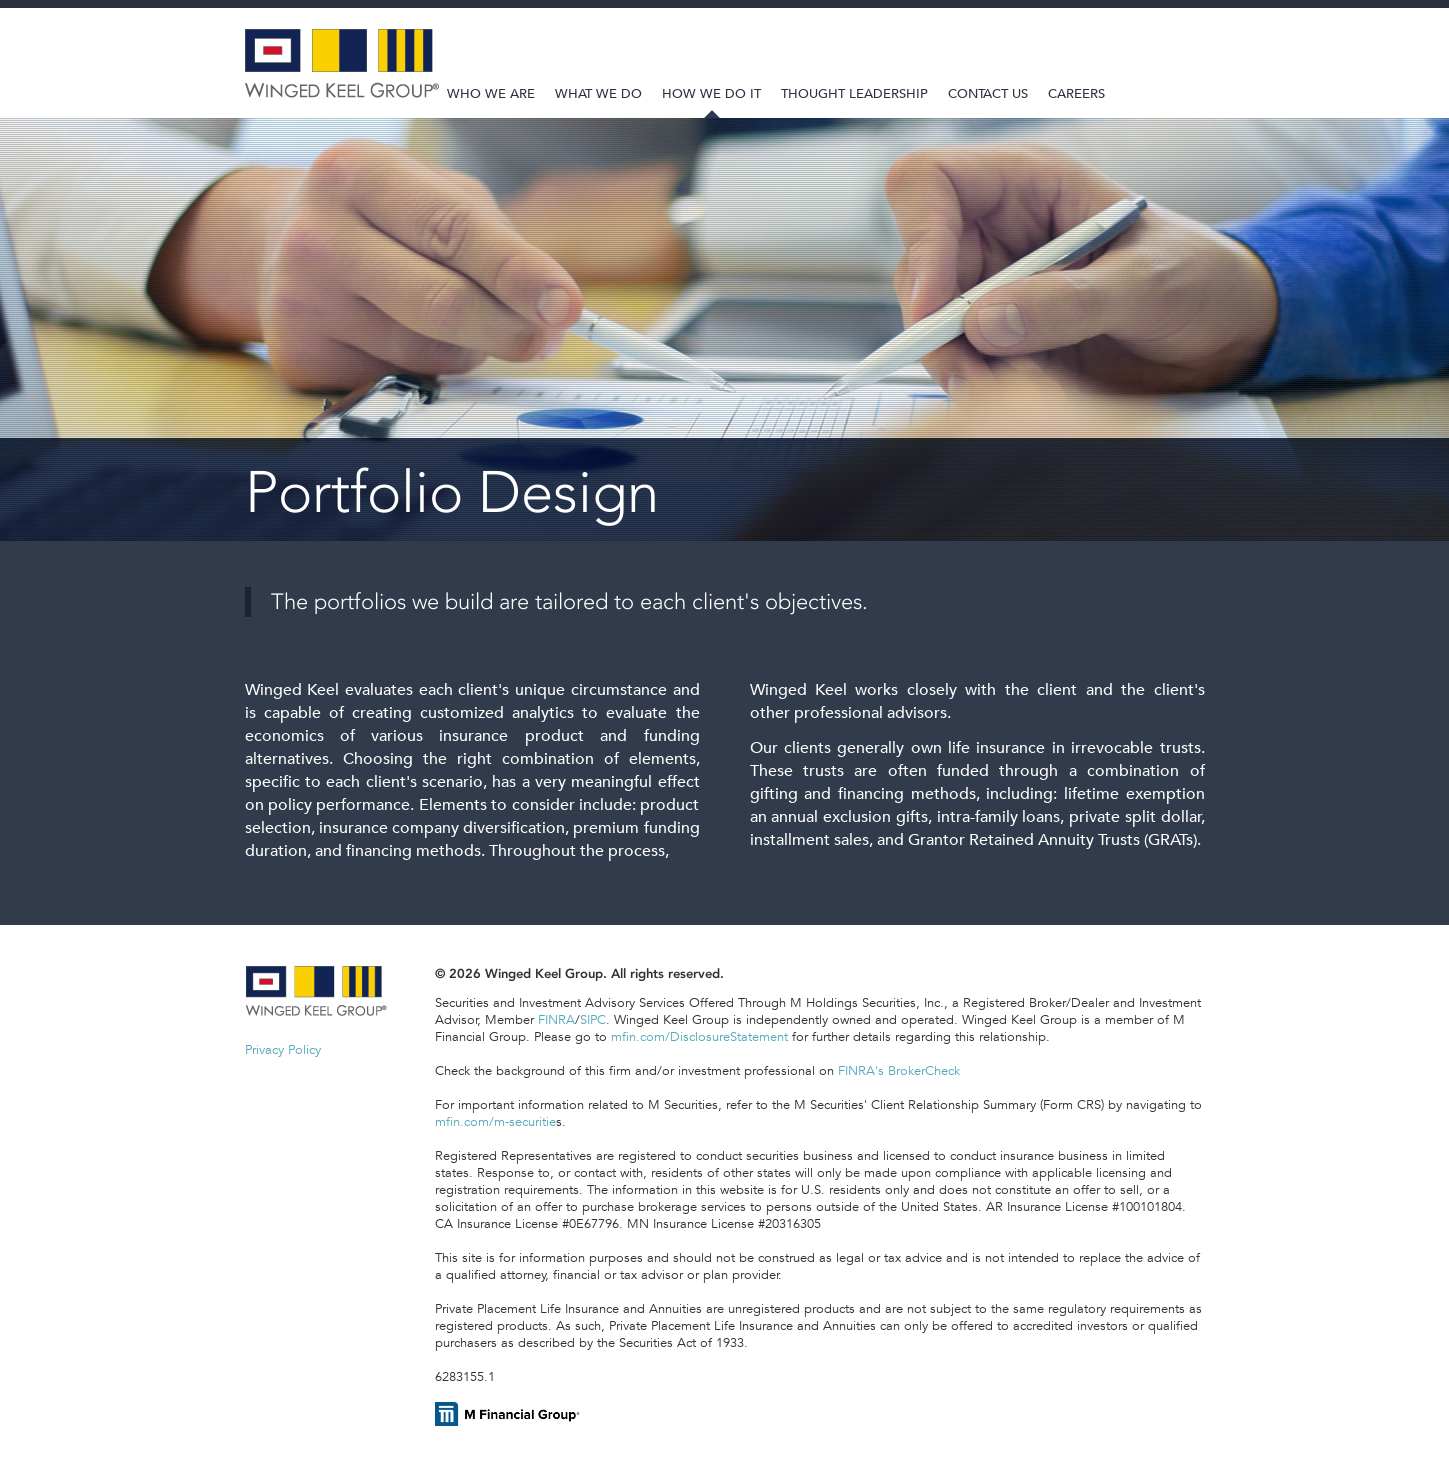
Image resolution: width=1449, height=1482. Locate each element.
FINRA (556, 1019)
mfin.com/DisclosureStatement (699, 1036)
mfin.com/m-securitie (495, 1121)
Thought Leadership (854, 93)
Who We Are (491, 93)
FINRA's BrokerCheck (899, 1070)
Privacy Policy (283, 1049)
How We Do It (711, 93)
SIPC (593, 1019)
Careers (1076, 93)
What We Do (598, 93)
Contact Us (988, 93)
